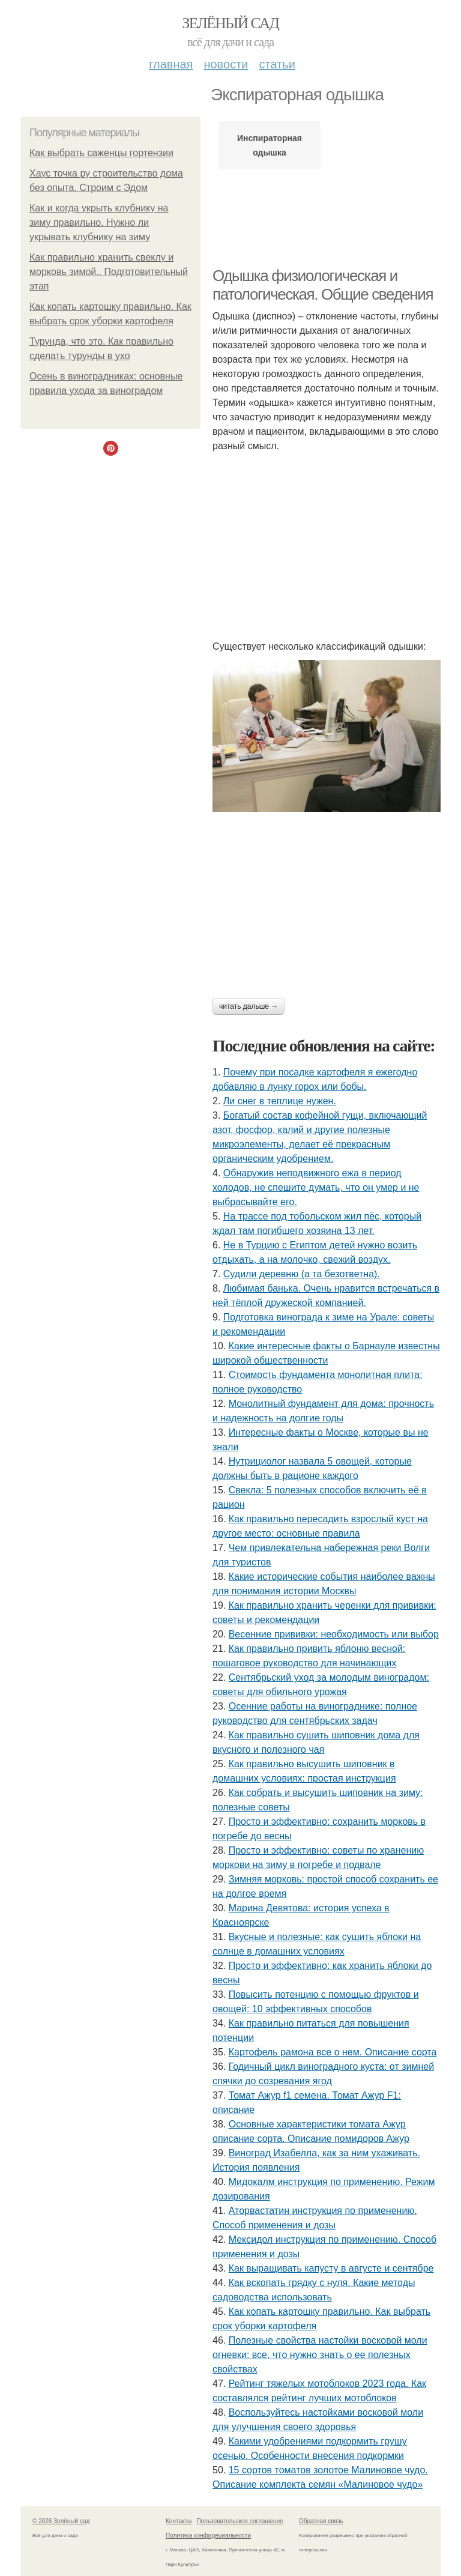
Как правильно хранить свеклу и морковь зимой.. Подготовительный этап (108, 271)
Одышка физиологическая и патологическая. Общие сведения (322, 285)
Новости (225, 64)
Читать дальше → (248, 1006)
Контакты (178, 2521)
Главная (171, 64)
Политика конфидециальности (208, 2535)
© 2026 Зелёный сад (60, 2521)
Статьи (277, 64)
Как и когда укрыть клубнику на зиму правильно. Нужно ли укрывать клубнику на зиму (98, 222)
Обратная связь (321, 2521)
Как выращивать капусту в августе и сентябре (331, 2268)
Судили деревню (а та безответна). (301, 1274)
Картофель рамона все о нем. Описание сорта (333, 2052)
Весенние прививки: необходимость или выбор (334, 1634)
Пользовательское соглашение (240, 2521)
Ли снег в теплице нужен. (279, 1101)
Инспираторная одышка (269, 145)
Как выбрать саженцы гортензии (101, 153)
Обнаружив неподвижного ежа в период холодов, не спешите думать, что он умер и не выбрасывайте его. (316, 1187)
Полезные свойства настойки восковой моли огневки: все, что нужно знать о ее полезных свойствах (319, 2354)
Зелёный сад (230, 23)
